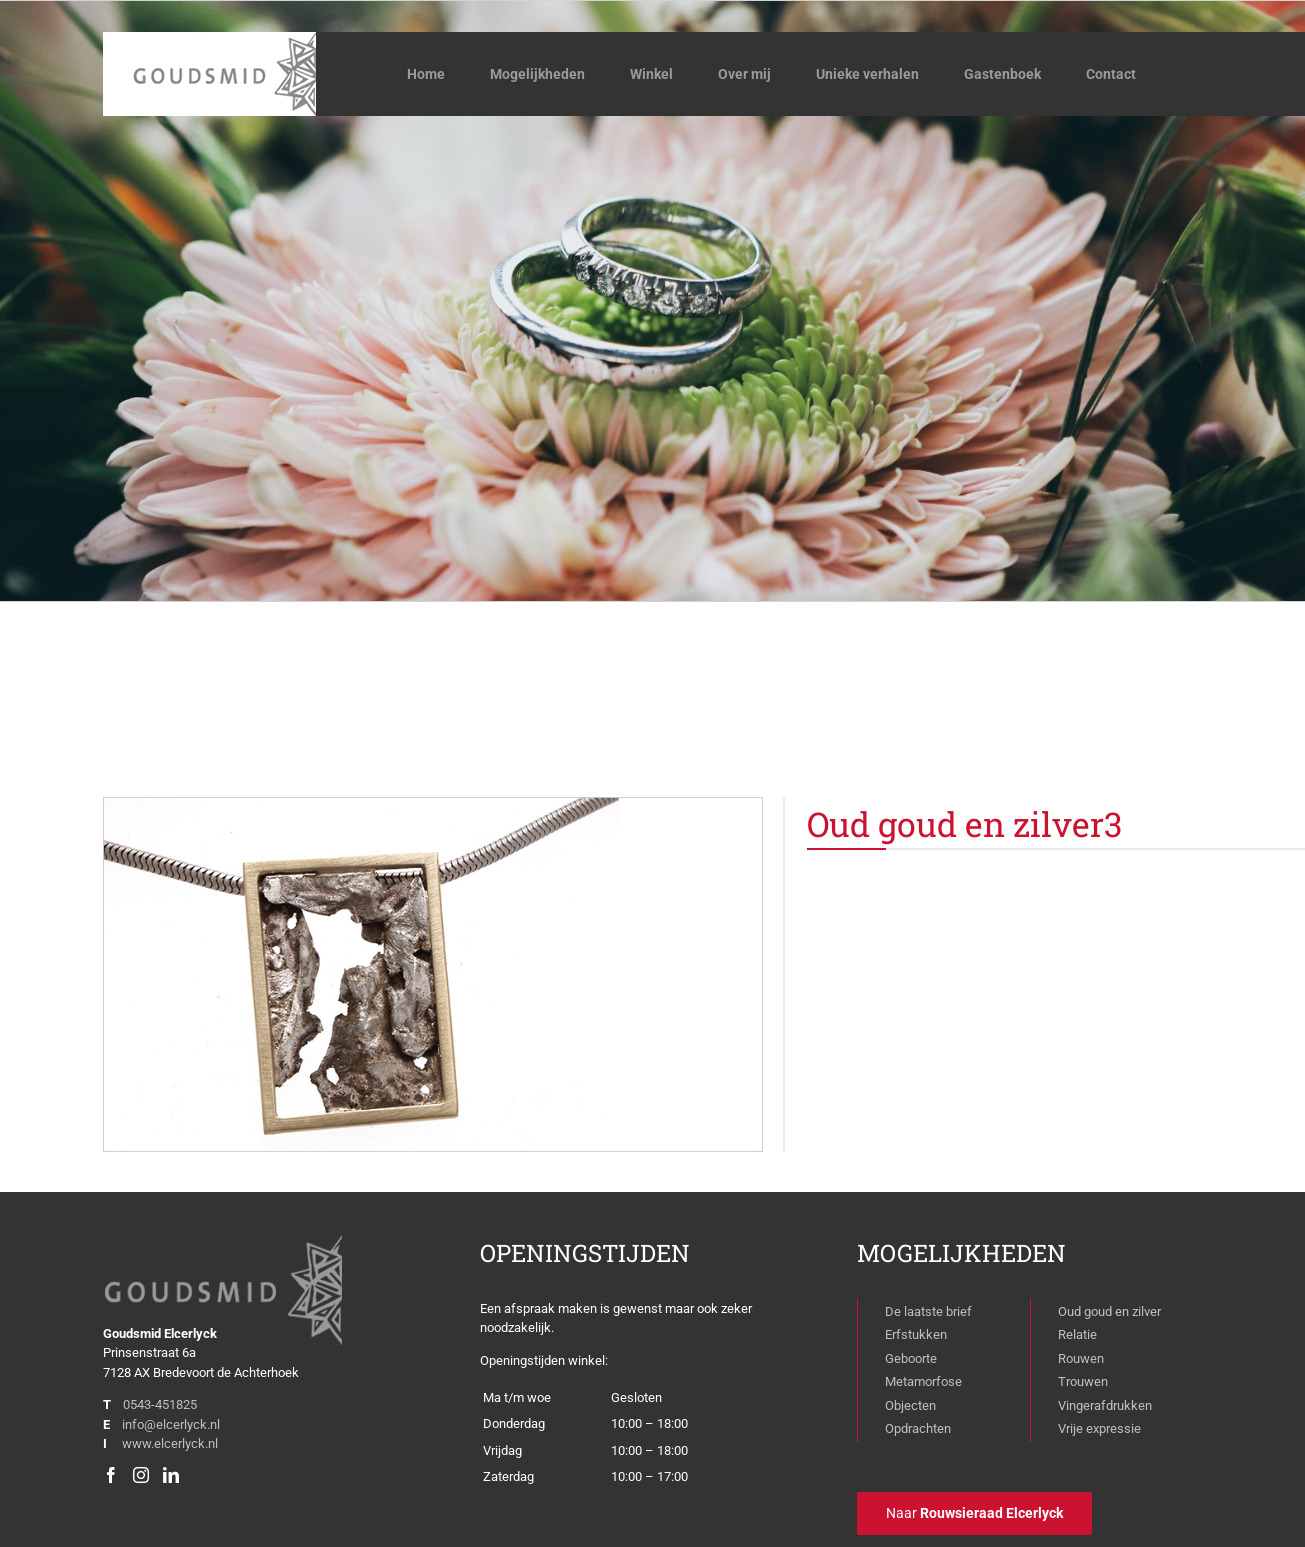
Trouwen (1083, 1381)
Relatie (1077, 1334)
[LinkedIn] (171, 1475)
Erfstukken (916, 1334)
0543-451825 (160, 1404)
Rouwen (1081, 1358)
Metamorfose (923, 1381)
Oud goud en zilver (1109, 1311)
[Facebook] (111, 1475)
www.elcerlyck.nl (170, 1443)
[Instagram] (141, 1475)
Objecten (910, 1405)
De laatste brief (928, 1311)
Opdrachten (918, 1428)
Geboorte (911, 1358)
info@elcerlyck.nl (171, 1424)
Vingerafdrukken (1105, 1405)
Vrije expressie (1099, 1428)
